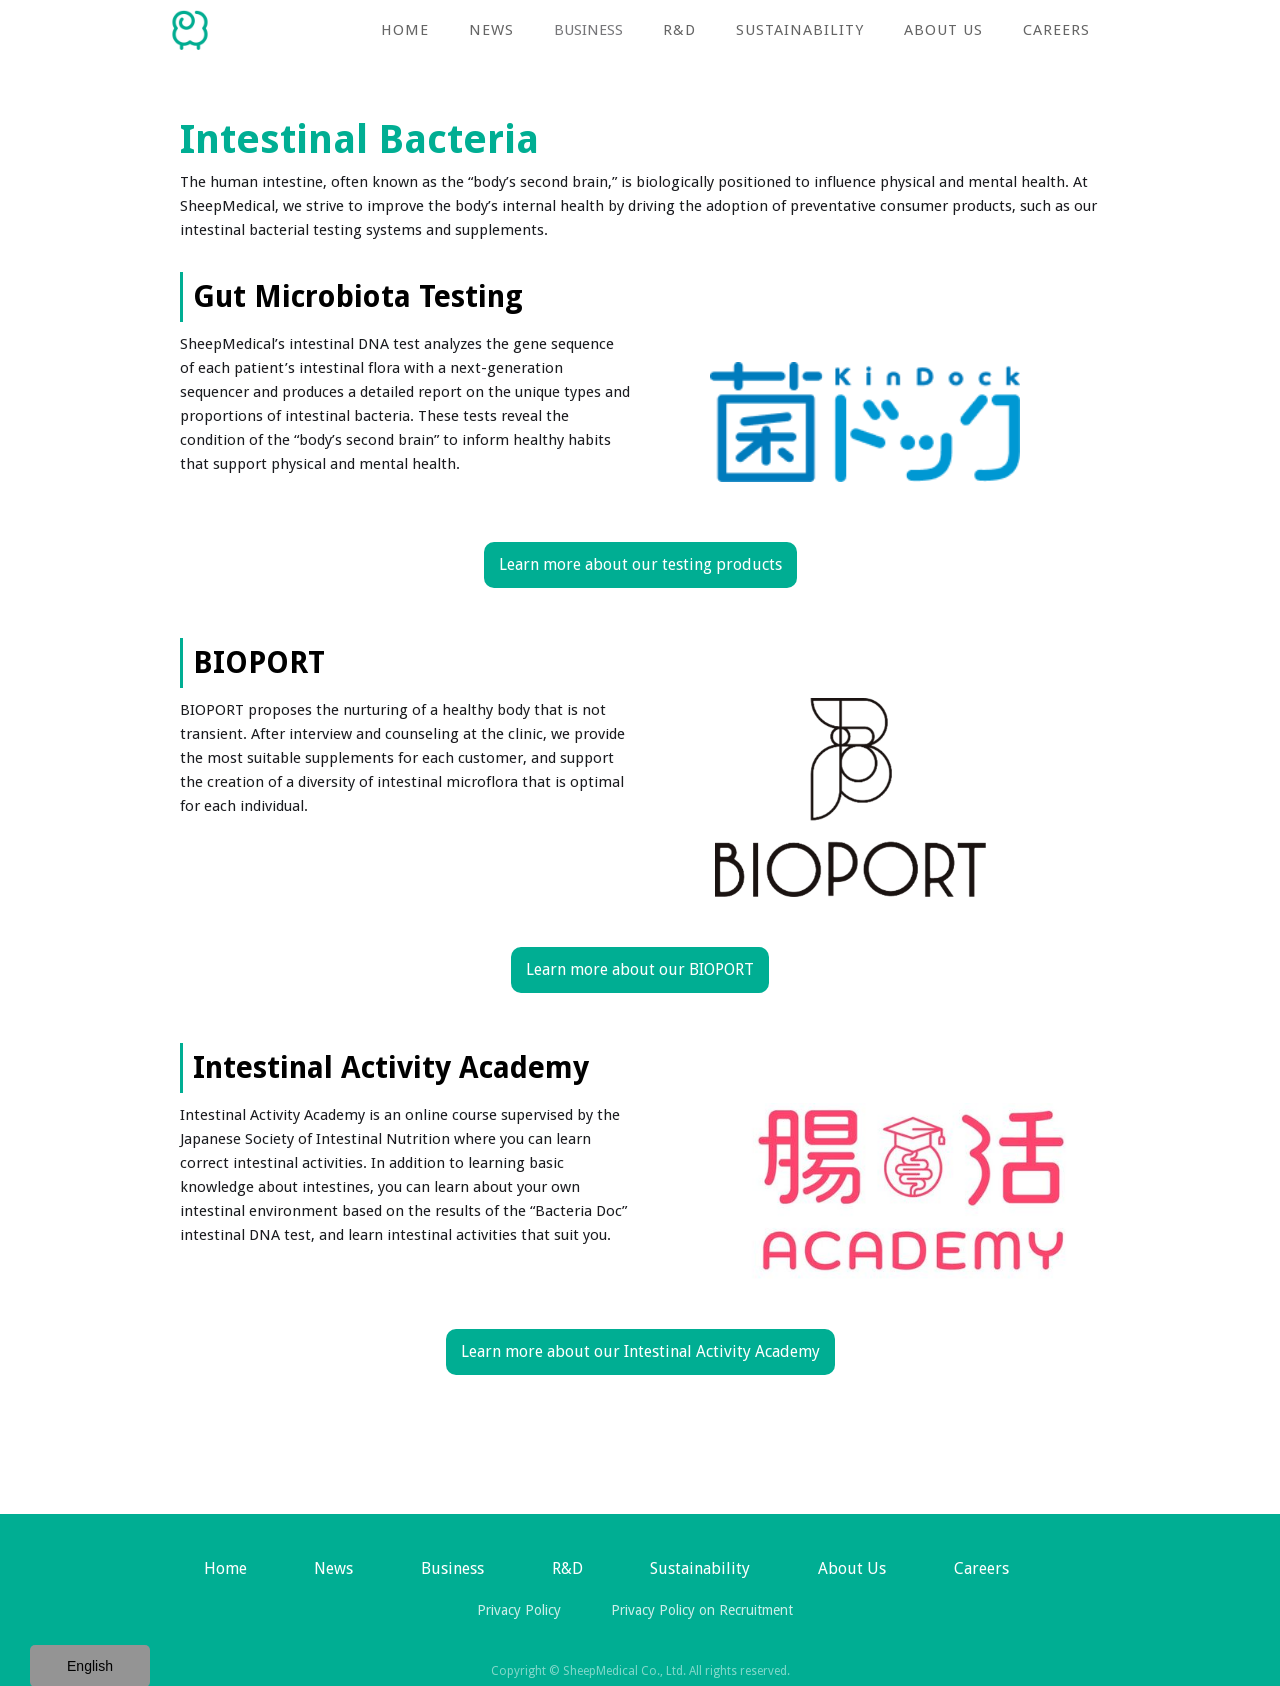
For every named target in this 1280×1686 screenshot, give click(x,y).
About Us (943, 30)
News (333, 1568)
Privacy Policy (519, 1610)
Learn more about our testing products (640, 564)
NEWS (491, 30)
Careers (1056, 30)
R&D (679, 30)
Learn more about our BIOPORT (640, 969)
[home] (190, 25)
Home (405, 30)
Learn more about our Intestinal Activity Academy (640, 1351)
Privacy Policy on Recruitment (702, 1610)
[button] (588, 30)
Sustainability (800, 30)
